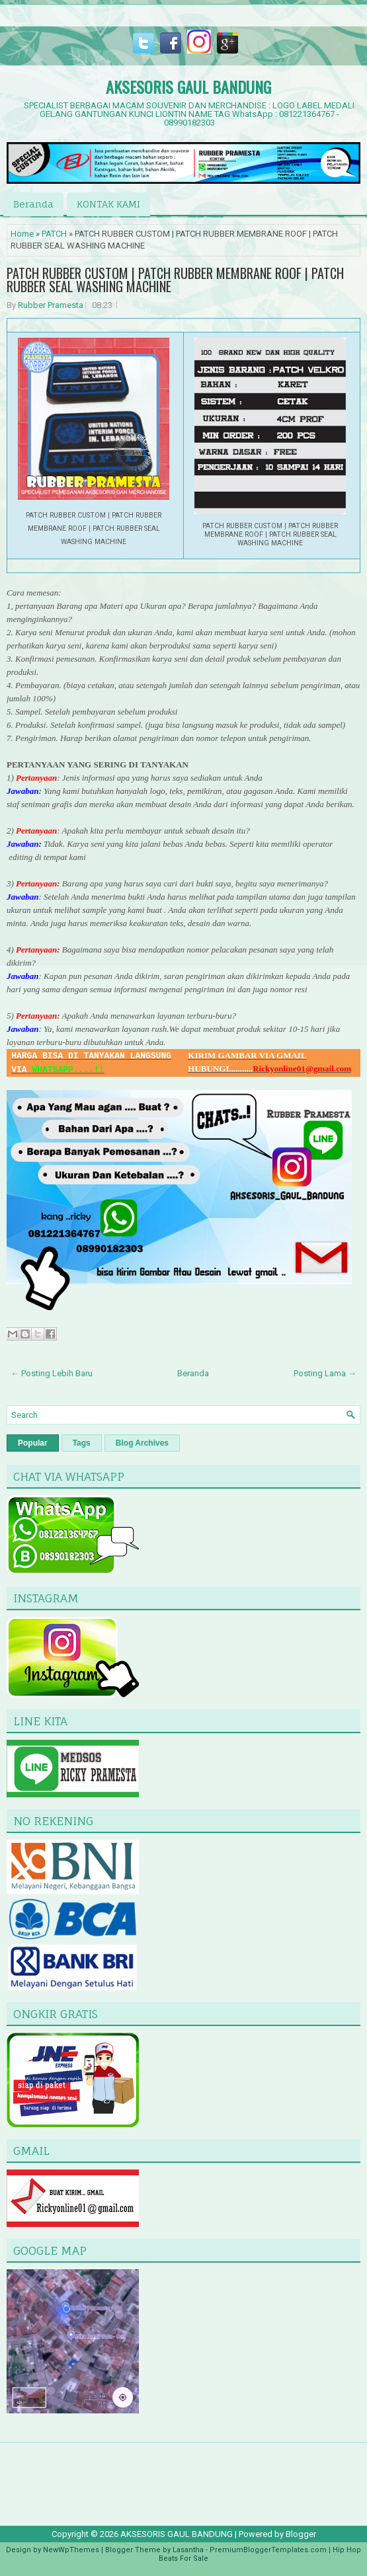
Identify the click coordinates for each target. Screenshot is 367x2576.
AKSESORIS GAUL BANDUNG (188, 86)
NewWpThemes (71, 2550)
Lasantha (188, 2550)
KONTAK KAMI (108, 204)
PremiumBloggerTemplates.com (268, 2550)
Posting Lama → (325, 1373)
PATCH (54, 234)
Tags (82, 1443)
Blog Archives (142, 1443)
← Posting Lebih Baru (52, 1373)
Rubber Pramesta (50, 305)
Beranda (33, 204)
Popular (33, 1443)
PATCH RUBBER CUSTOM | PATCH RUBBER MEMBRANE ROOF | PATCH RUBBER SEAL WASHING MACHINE (175, 279)
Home (22, 234)
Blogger (301, 2534)
